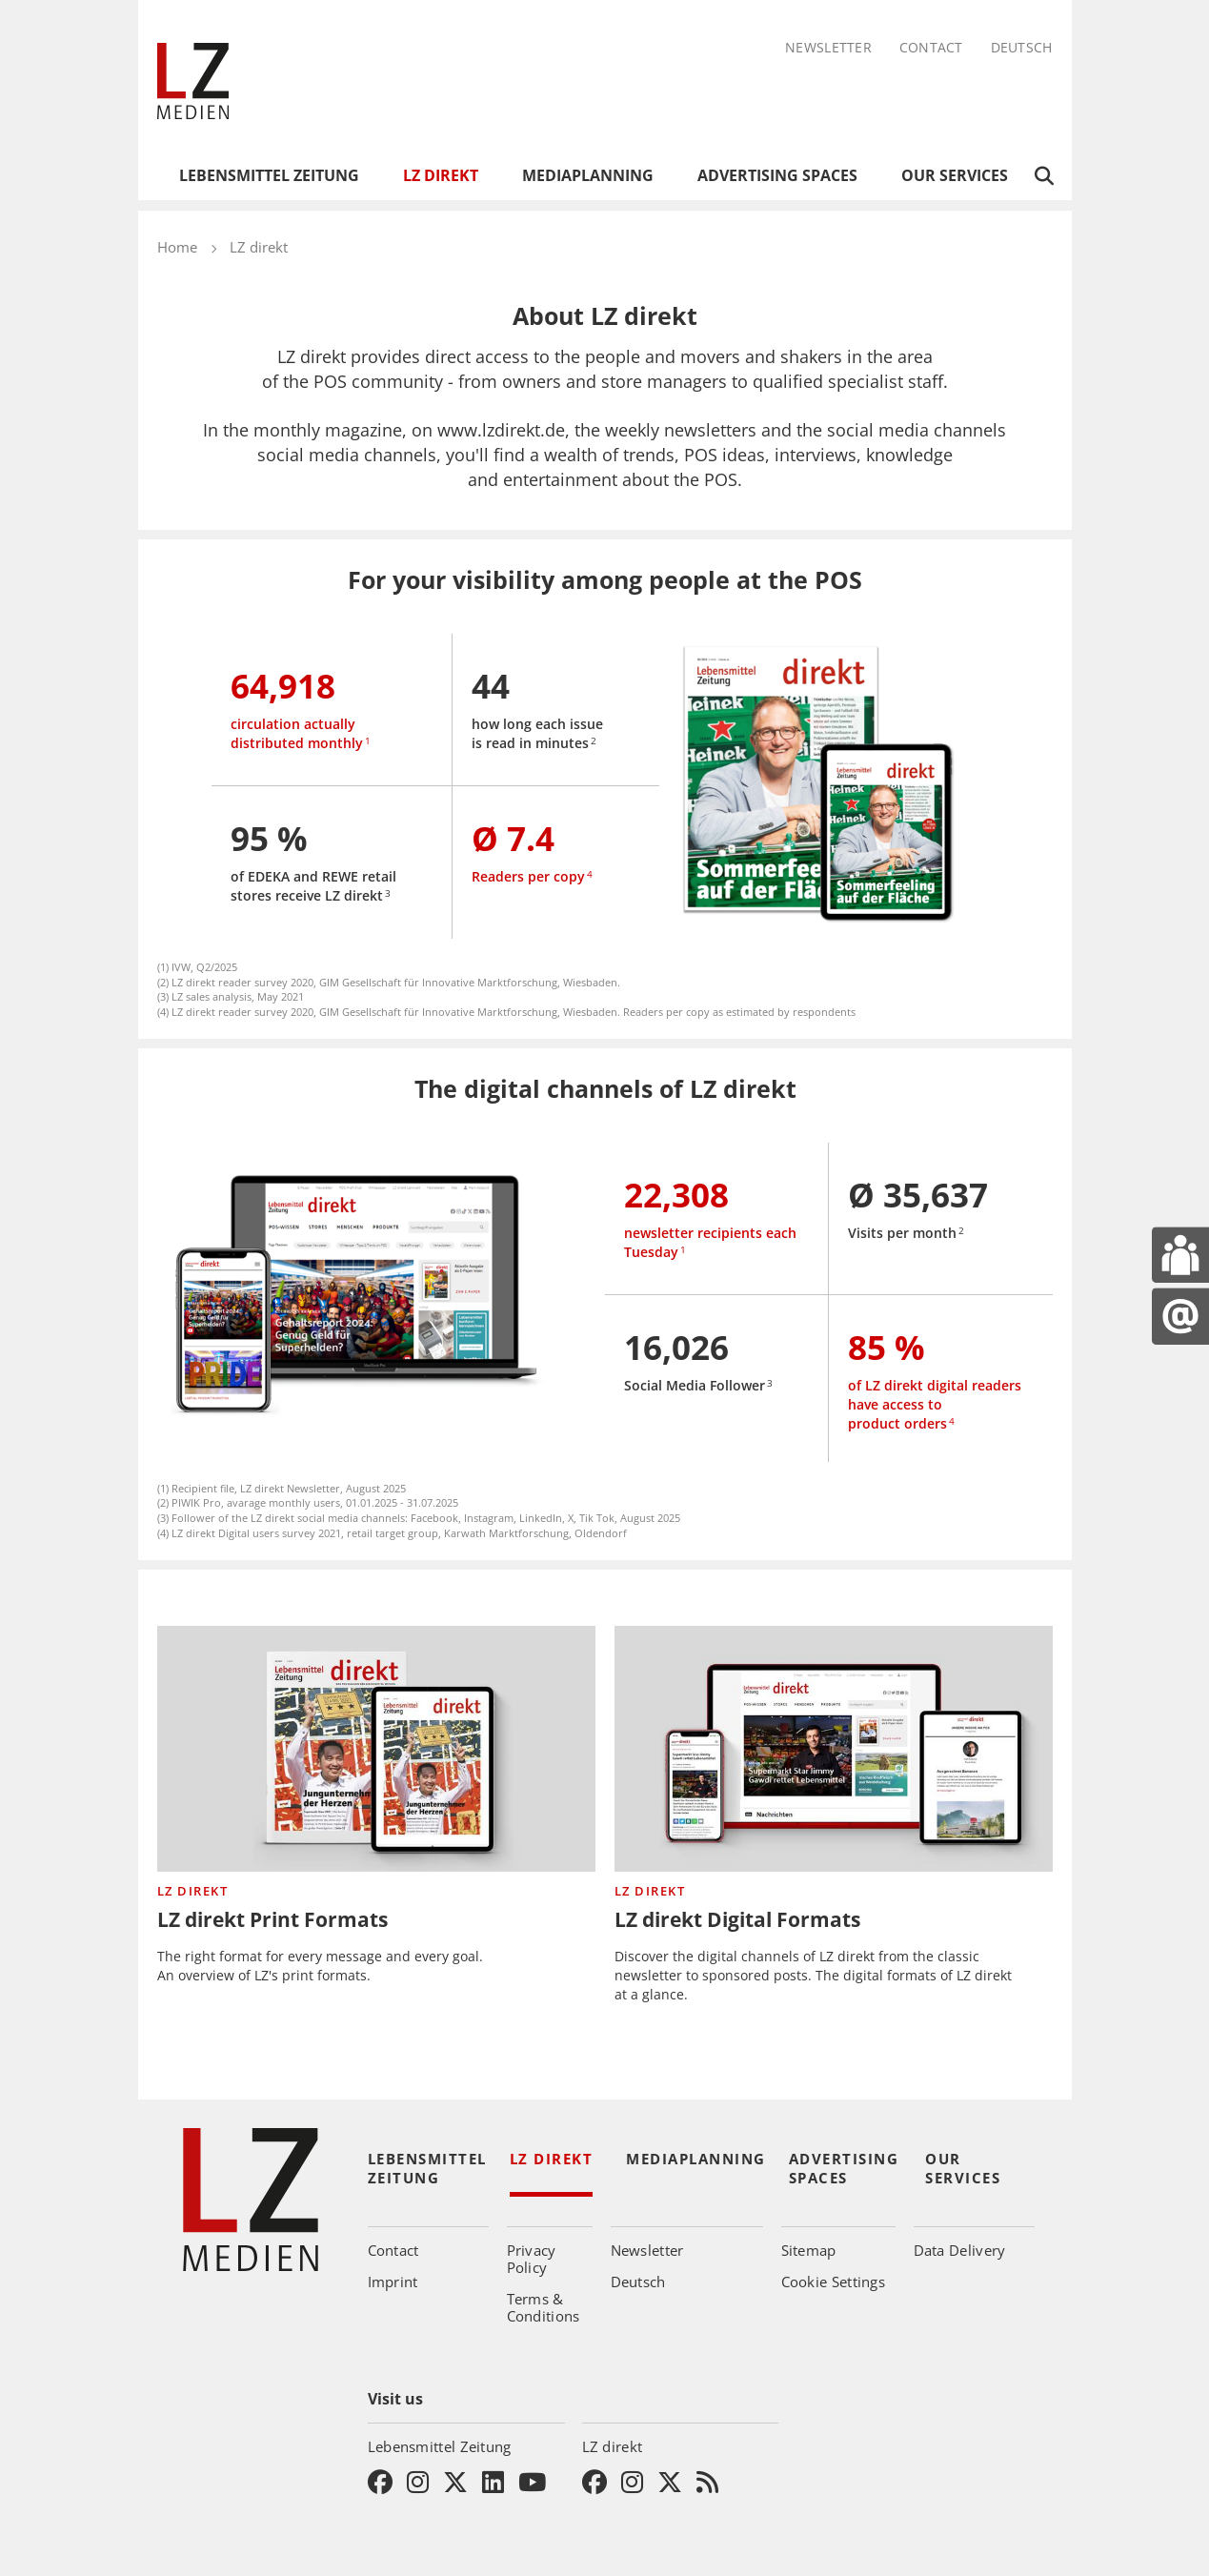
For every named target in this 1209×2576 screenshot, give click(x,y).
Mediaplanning (588, 175)
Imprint (393, 2281)
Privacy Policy (531, 2259)
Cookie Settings (833, 2281)
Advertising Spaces (777, 175)
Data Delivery (960, 2250)
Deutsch (1022, 48)
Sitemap (808, 2250)
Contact (931, 48)
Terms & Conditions (543, 2307)
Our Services (954, 175)
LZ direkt (440, 175)
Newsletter (828, 48)
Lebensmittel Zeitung (269, 175)
